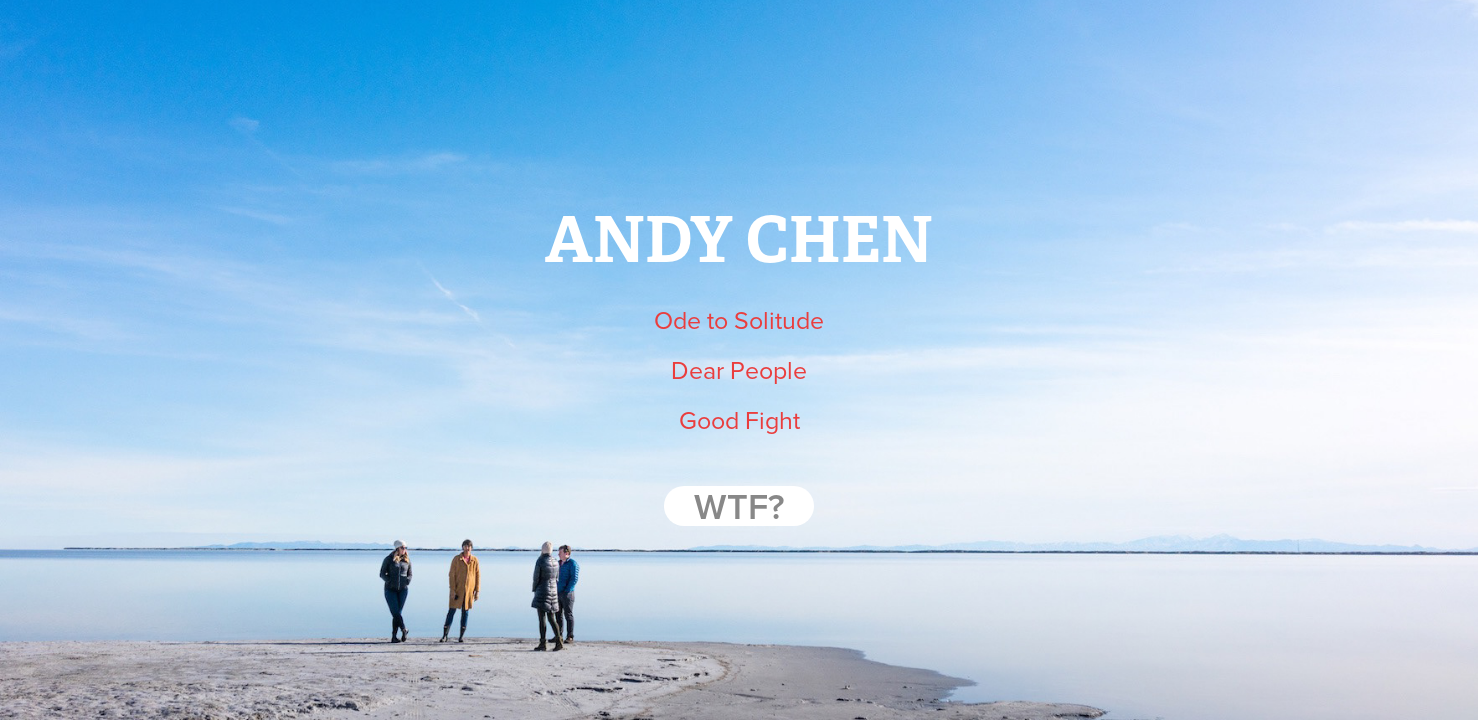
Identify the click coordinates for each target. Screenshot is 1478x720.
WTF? (739, 506)
